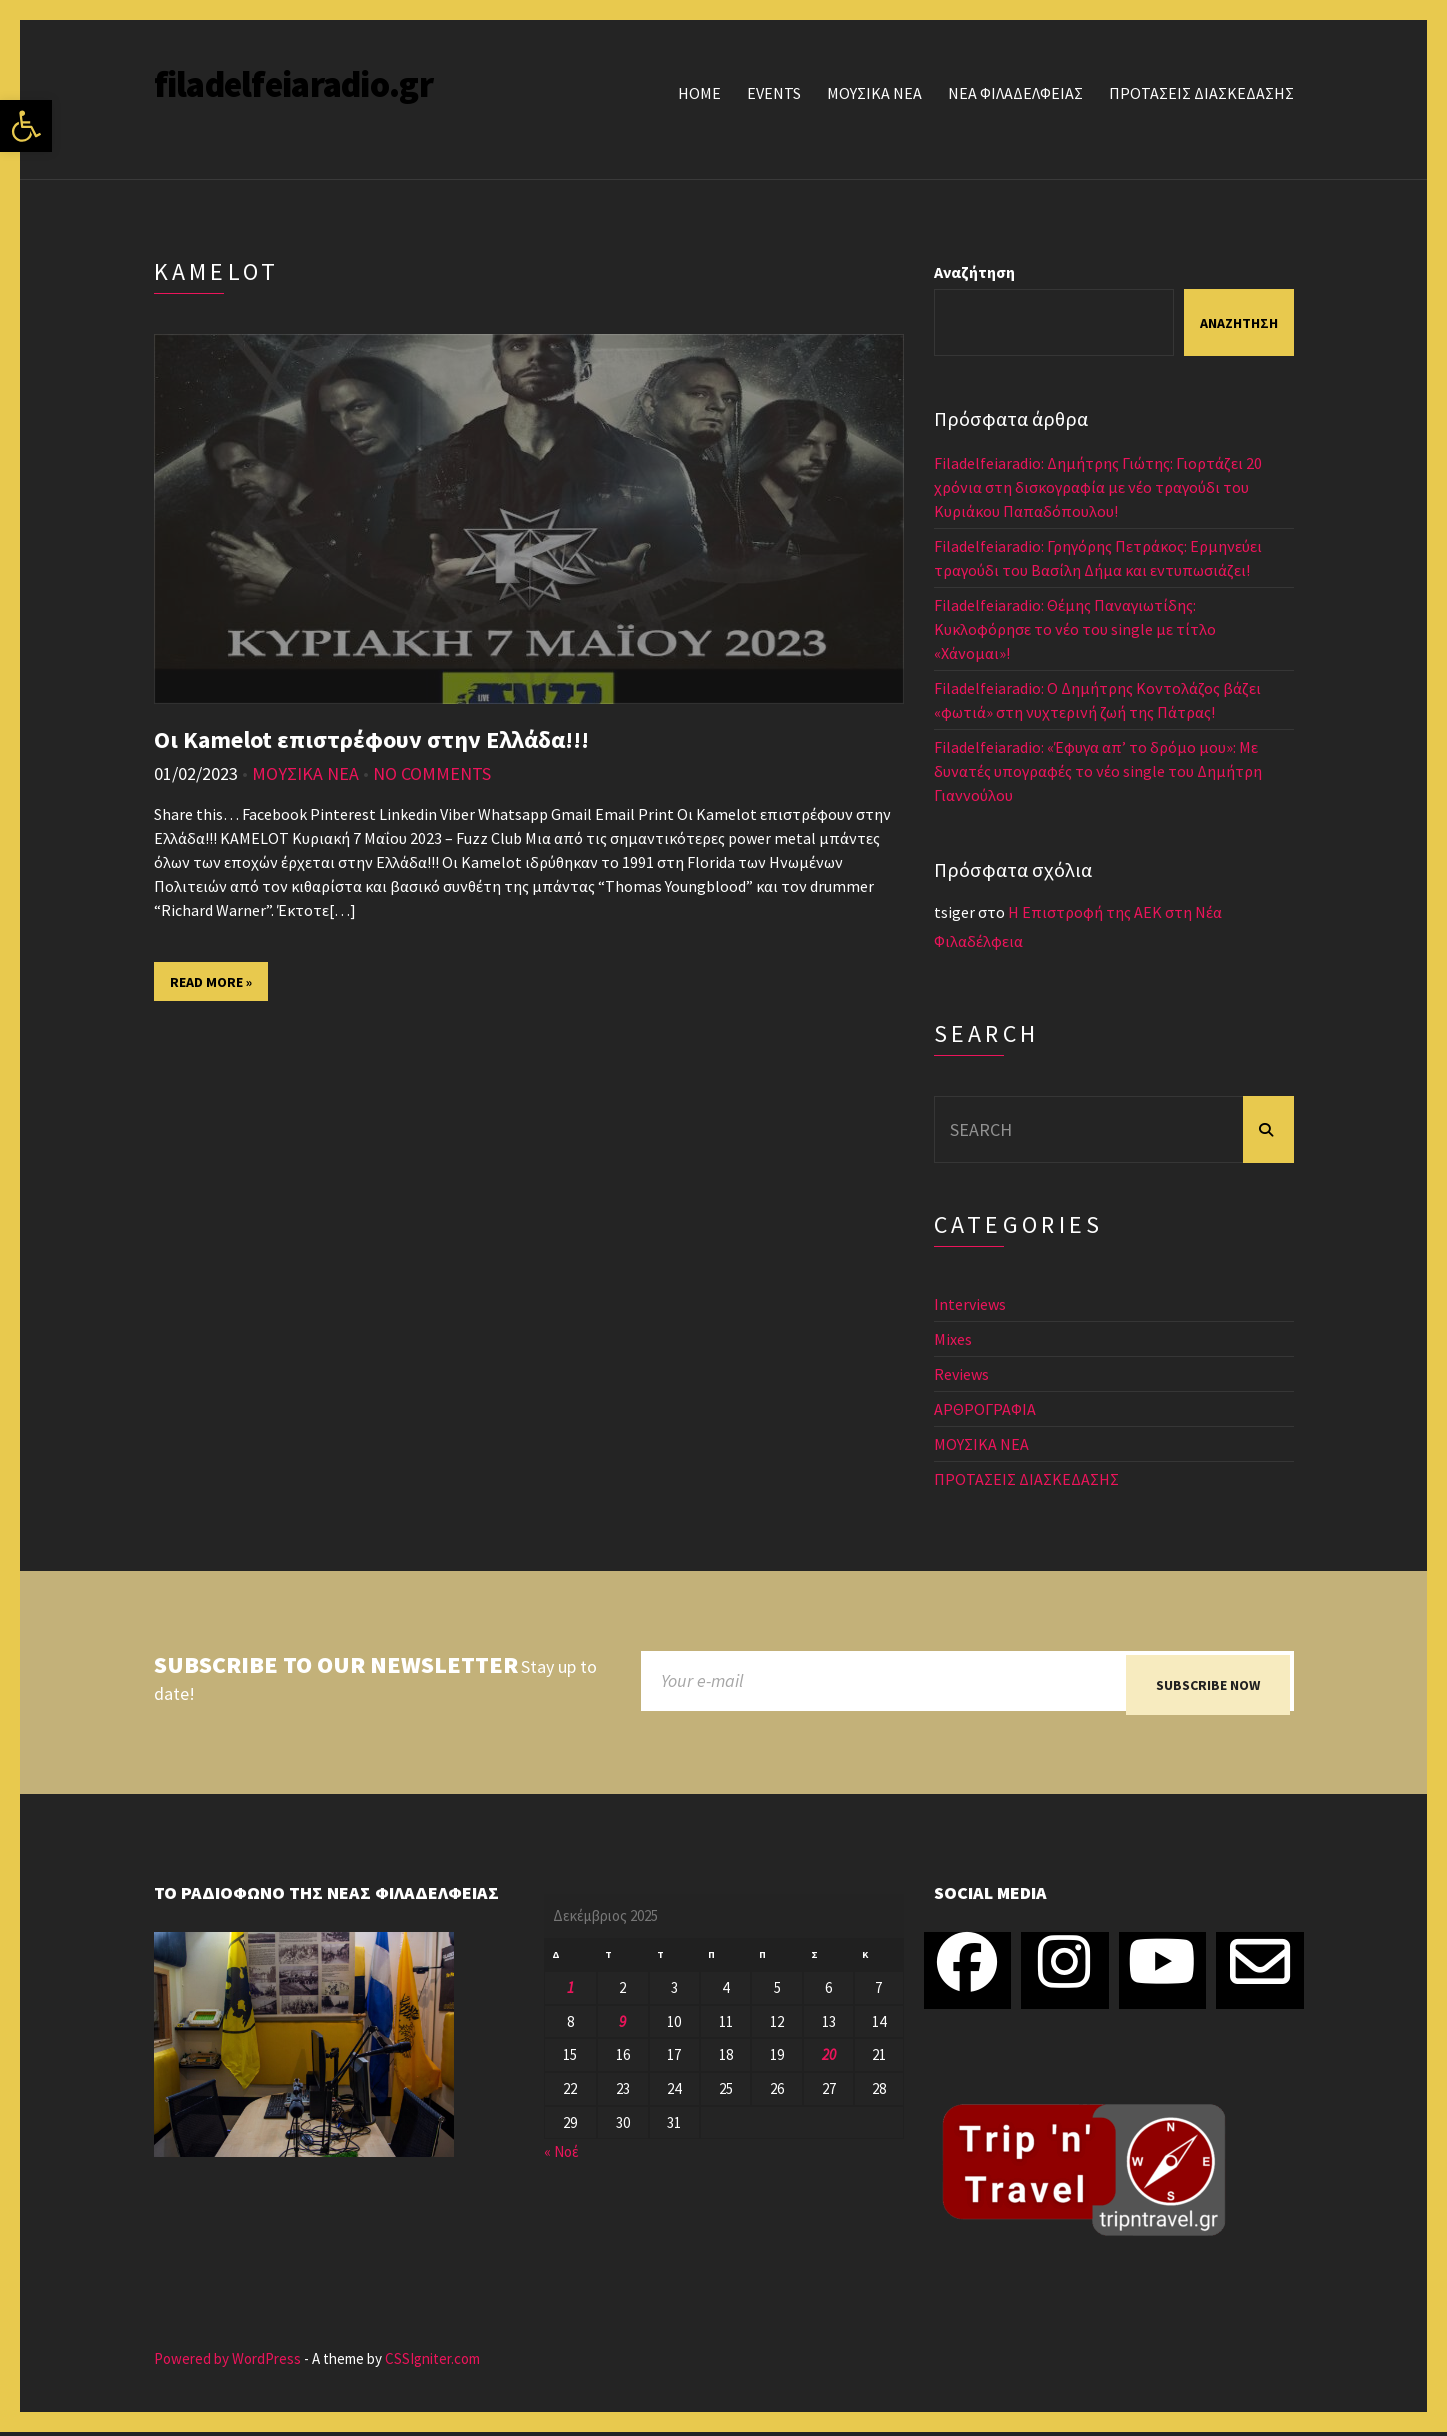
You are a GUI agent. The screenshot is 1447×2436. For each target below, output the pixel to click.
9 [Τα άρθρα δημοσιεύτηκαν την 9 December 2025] (622, 2025)
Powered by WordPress (227, 2363)
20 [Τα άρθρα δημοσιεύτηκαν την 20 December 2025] (829, 2059)
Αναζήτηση (974, 272)
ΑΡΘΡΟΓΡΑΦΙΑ (985, 1409)
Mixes (953, 1339)
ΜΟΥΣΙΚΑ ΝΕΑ (874, 93)
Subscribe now (1208, 1685)
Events (774, 93)
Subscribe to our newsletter (336, 1665)
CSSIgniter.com (432, 2363)
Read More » (211, 982)
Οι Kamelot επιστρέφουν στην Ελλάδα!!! (371, 739)
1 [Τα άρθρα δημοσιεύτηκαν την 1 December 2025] (570, 1991)
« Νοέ (561, 2156)
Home (699, 93)
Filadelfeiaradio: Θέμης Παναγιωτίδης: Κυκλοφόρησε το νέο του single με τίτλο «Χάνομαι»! (1075, 629)
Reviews (961, 1374)
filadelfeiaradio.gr (293, 84)
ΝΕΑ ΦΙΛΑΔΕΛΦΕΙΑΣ (1015, 93)
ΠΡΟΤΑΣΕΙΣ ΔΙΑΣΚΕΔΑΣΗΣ (1201, 93)
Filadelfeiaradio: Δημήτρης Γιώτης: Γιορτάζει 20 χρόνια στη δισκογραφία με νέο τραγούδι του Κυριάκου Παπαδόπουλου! (1098, 487)
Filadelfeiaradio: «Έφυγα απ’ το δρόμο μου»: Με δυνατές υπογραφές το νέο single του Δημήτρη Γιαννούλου (1098, 771)
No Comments (432, 773)
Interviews (970, 1304)
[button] (26, 126)
